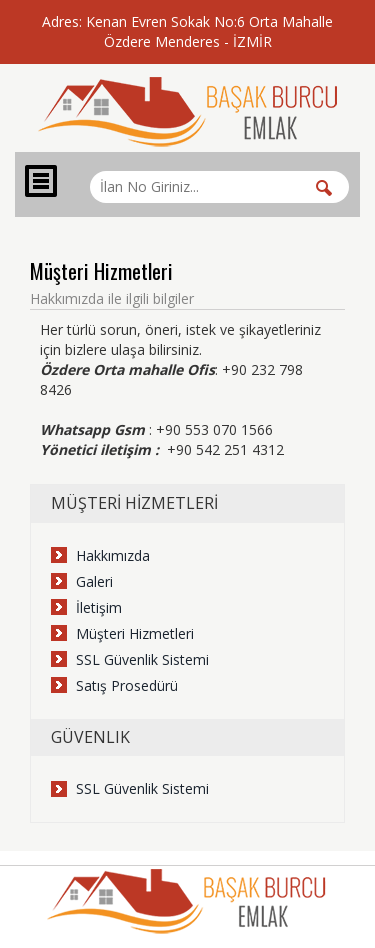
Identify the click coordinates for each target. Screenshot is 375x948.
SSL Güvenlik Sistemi (142, 659)
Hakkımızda (113, 555)
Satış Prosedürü (127, 685)
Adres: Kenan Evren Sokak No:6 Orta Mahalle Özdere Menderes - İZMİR (187, 31)
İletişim (99, 607)
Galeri (94, 581)
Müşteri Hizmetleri (135, 633)
